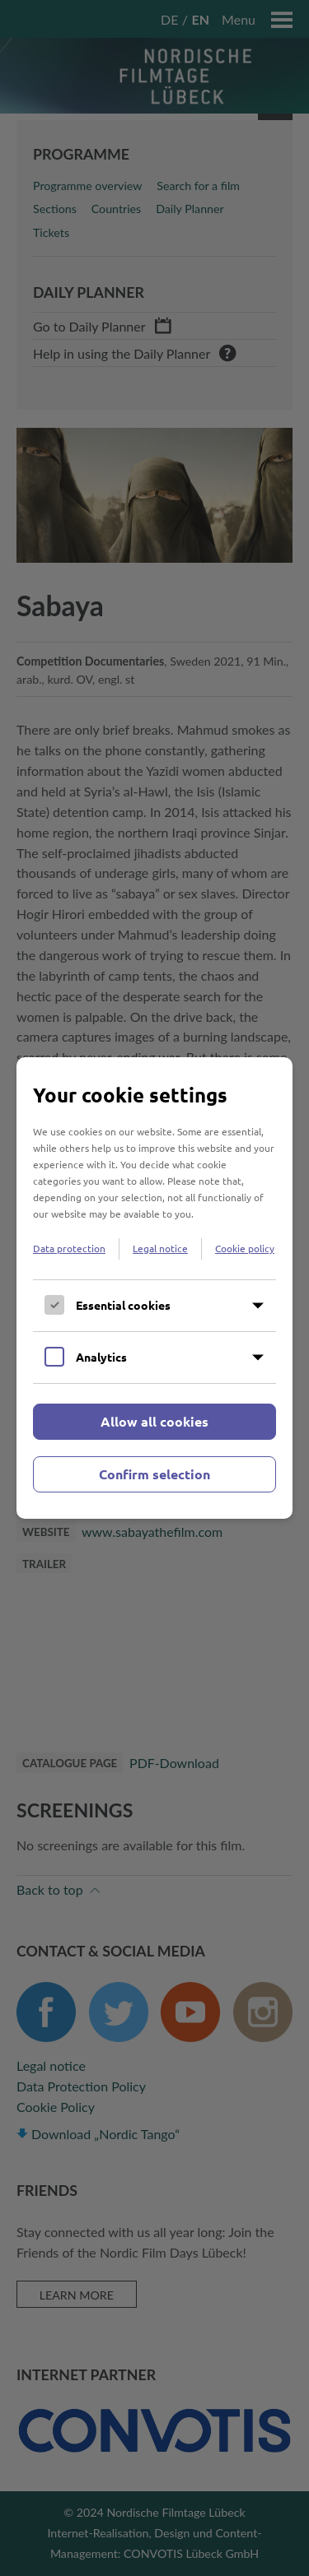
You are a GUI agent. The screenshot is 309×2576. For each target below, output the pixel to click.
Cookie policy (244, 1248)
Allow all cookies (154, 1421)
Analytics (101, 1356)
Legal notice (160, 1248)
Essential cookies (123, 1304)
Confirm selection (154, 1474)
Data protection (69, 1248)
